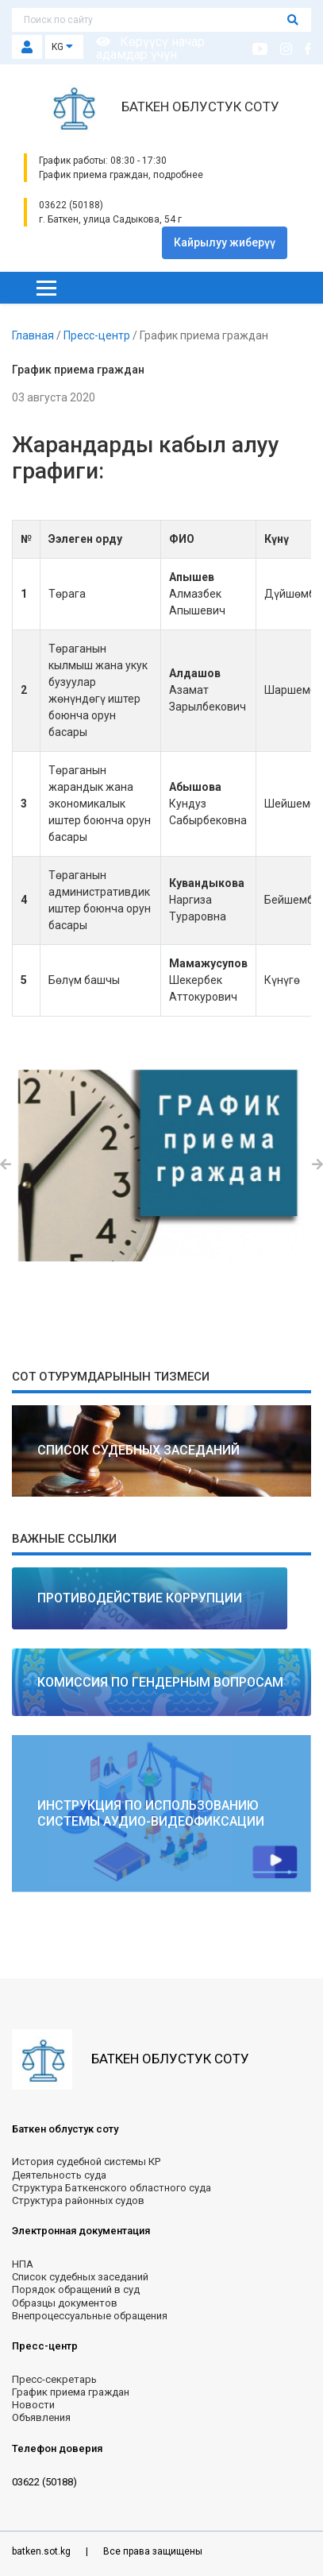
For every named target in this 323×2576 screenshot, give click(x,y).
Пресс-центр (98, 335)
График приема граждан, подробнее (121, 174)
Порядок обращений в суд (76, 2289)
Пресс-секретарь (54, 2379)
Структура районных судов (78, 2200)
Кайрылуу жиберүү (224, 242)
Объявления (41, 2417)
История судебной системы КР (86, 2161)
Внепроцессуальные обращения (89, 2316)
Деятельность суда (59, 2175)
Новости (33, 2405)
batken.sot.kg (42, 2551)
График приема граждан (70, 2392)
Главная (34, 335)
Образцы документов (64, 2303)
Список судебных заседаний (80, 2277)
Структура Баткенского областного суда (111, 2188)
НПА (22, 2264)
